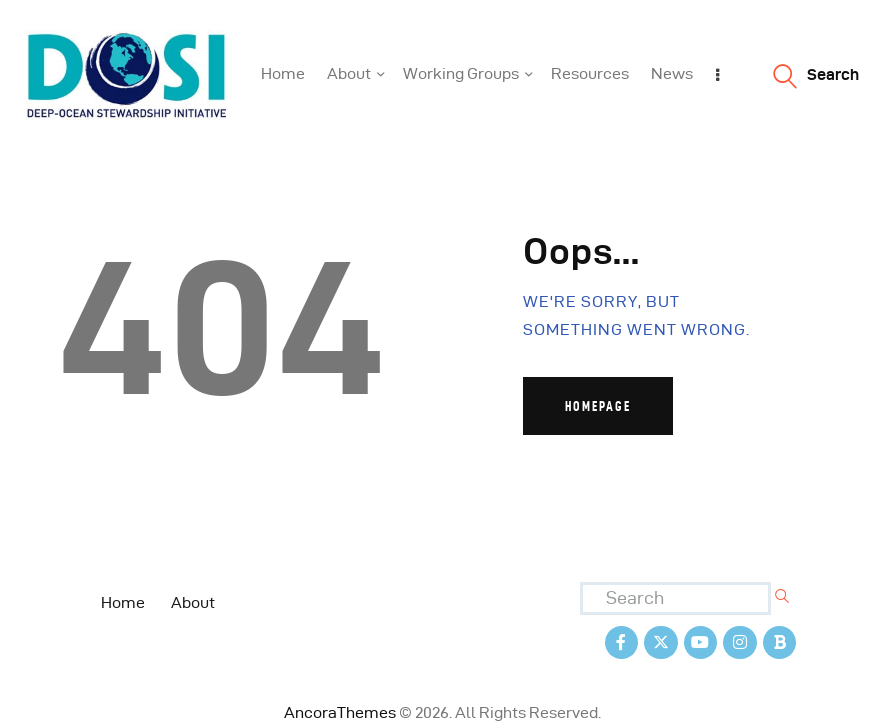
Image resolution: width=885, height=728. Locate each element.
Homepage (598, 406)
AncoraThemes (340, 712)
